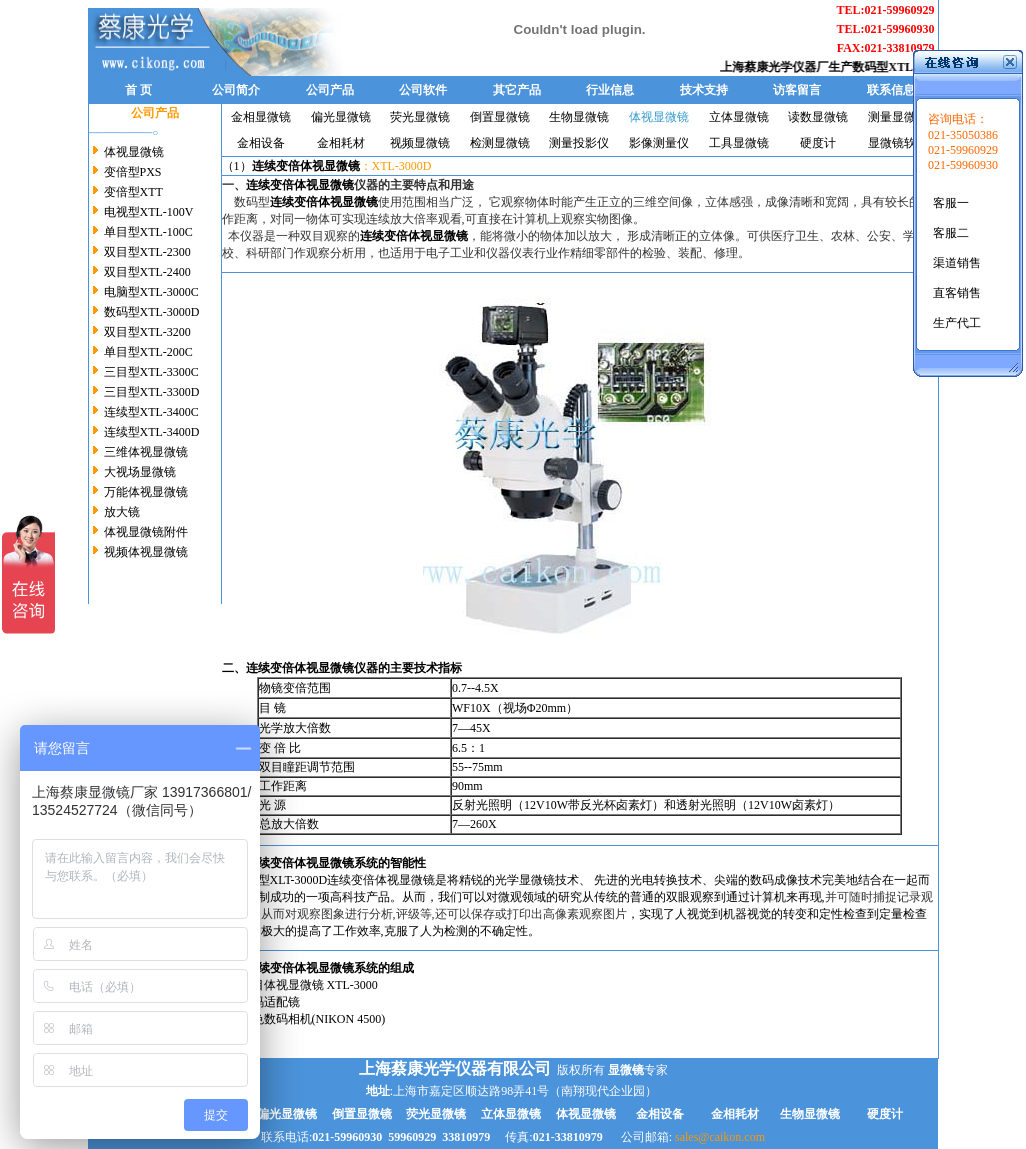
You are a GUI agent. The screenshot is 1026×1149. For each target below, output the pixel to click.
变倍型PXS (133, 172)
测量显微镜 (898, 117)
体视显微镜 (134, 152)
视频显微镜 (420, 143)
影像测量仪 (659, 143)
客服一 (951, 203)
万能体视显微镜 (144, 492)
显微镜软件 (898, 143)
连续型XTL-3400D (152, 432)
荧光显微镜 (420, 117)
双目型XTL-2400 (147, 272)
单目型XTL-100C (148, 232)
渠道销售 (957, 263)
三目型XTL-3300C (151, 372)
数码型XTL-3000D (910, 67)
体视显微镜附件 (144, 532)
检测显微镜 (500, 143)
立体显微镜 (739, 117)
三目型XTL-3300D (152, 392)
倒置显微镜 (500, 117)
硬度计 (818, 143)
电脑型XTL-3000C (151, 292)
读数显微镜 (818, 117)
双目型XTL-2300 (147, 252)
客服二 (951, 233)
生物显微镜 (579, 117)
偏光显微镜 (341, 117)
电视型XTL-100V (149, 212)
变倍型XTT (133, 192)
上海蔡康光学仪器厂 (784, 67)
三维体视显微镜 (146, 452)
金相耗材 (341, 143)
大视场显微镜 (140, 472)
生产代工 (957, 323)
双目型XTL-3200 (147, 332)
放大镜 (122, 512)
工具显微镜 (739, 143)
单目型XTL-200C (148, 352)
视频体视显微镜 (144, 552)
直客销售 (957, 293)
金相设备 (261, 143)
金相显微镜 (261, 117)
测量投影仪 (579, 143)
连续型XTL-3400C (151, 412)
